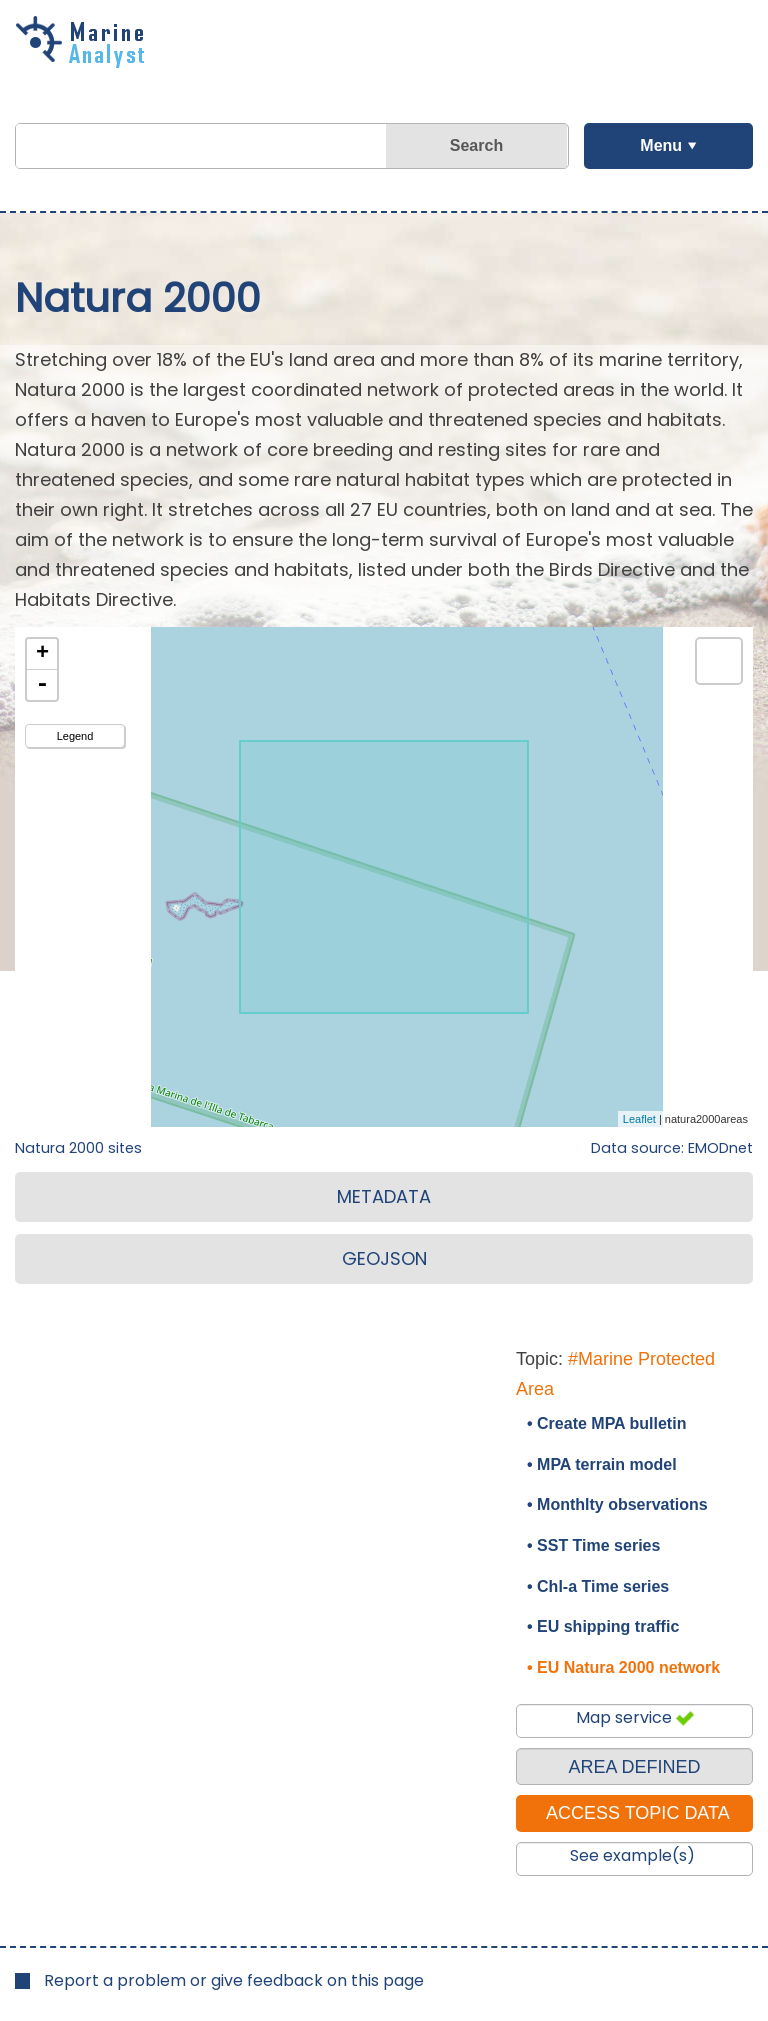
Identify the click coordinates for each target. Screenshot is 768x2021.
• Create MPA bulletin (606, 1423)
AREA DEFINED (634, 1767)
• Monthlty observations (617, 1504)
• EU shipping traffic (603, 1626)
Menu (661, 145)
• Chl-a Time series (598, 1586)
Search (476, 145)
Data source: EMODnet (672, 1148)
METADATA (384, 1196)
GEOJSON (384, 1258)
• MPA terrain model (602, 1464)
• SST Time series (593, 1545)
